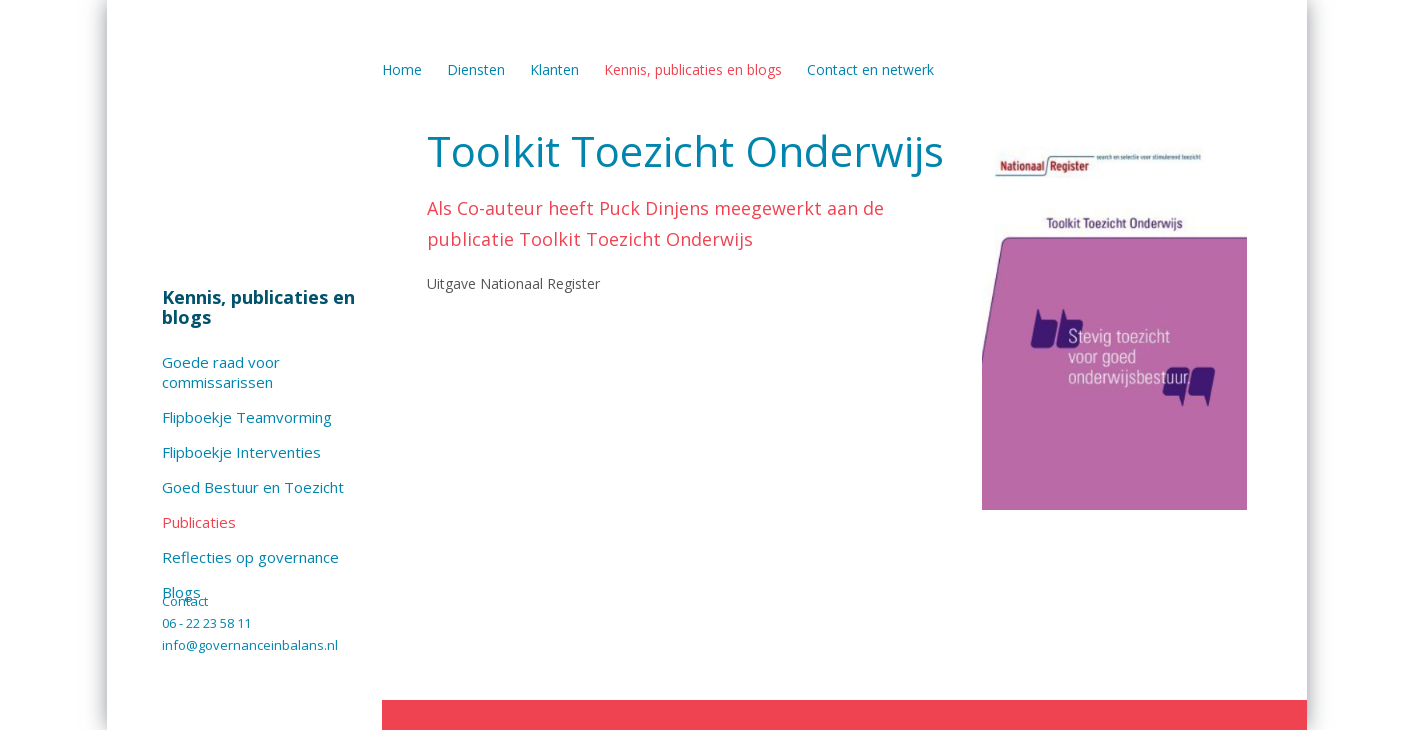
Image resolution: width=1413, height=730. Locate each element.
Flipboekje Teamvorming (247, 417)
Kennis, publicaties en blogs (258, 307)
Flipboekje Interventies (241, 452)
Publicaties (199, 522)
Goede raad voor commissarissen (221, 372)
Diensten (476, 69)
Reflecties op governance (250, 557)
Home (402, 69)
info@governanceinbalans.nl (250, 645)
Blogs (181, 592)
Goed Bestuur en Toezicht (253, 487)
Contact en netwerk (870, 69)
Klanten (554, 69)
